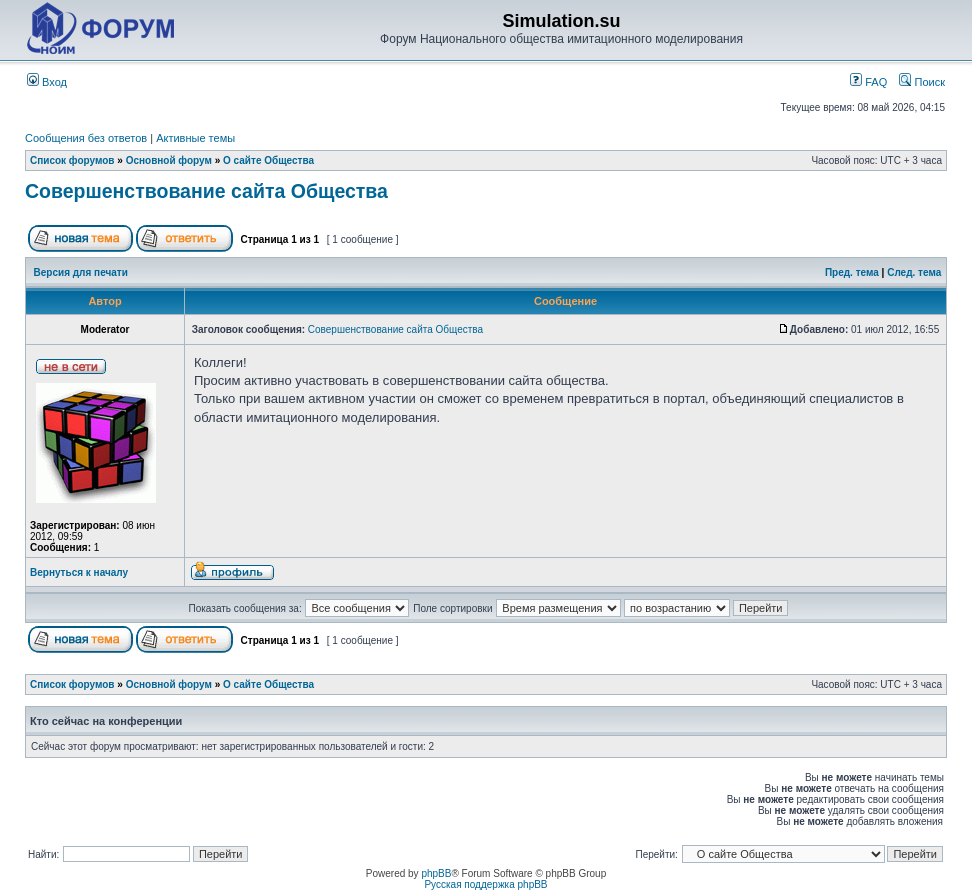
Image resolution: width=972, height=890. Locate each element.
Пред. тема (852, 272)
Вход (47, 82)
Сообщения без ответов (86, 138)
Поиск (922, 82)
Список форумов (72, 160)
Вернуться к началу (79, 572)
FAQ (868, 82)
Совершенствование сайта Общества (206, 191)
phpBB (436, 873)
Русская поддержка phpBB (485, 884)
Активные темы (195, 138)
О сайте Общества (268, 160)
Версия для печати (81, 272)
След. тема (914, 272)
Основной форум (169, 160)
